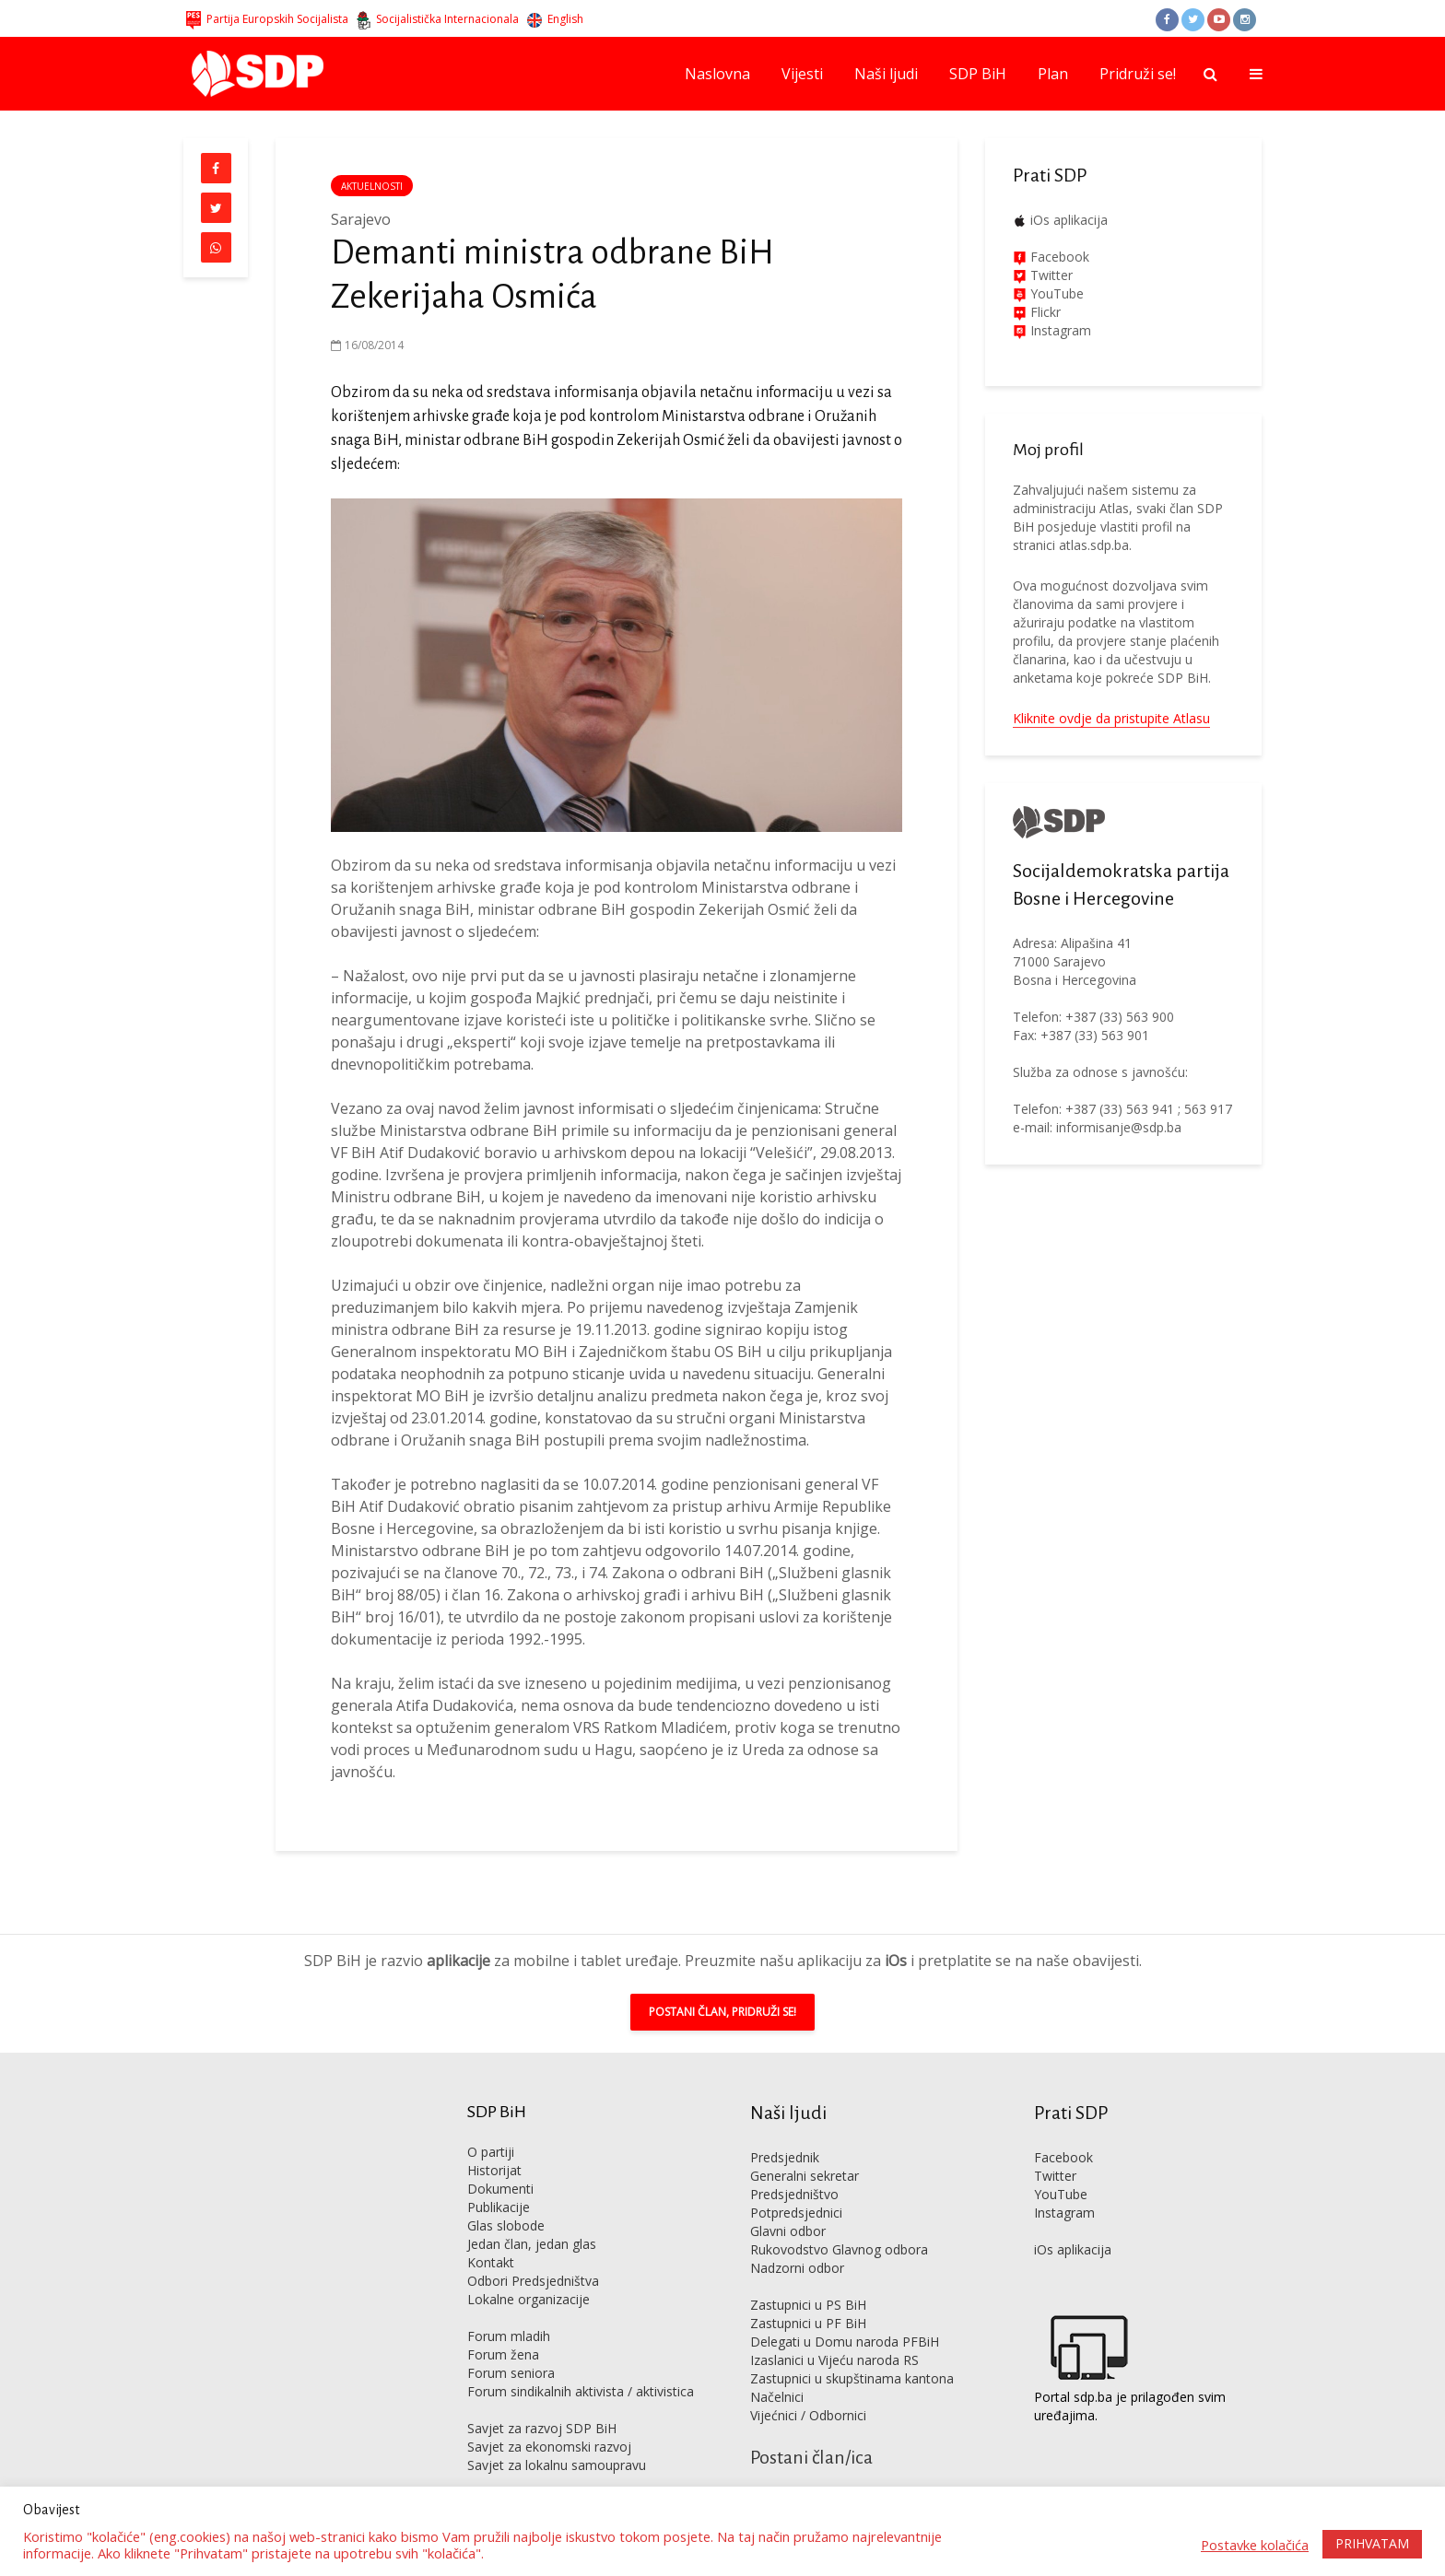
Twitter (1055, 2148)
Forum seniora (511, 2345)
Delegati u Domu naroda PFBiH (844, 2314)
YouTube (1057, 293)
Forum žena (503, 2327)
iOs (896, 1933)
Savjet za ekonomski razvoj (549, 2419)
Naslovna (717, 74)
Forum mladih (508, 2308)
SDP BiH (977, 74)
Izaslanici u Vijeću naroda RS (834, 2332)
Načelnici (777, 2369)
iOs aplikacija (1069, 219)
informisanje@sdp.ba (1118, 1127)
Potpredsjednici (796, 2185)
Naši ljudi (886, 74)
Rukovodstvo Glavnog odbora (839, 2222)
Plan (1053, 74)
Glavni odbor (788, 2203)
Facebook (1058, 256)
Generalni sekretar (804, 2148)
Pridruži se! (1137, 74)
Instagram (1059, 330)
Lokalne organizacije (528, 2271)
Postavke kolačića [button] (1255, 2544)
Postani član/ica (811, 2429)
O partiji (490, 2124)
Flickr (1044, 312)
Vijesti (802, 74)
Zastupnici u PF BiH (808, 2295)
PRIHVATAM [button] (1372, 2543)
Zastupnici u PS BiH (808, 2277)
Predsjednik (784, 2129)
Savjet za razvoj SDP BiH (542, 2400)
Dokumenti (500, 2161)
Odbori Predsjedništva (533, 2253)
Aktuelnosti (372, 186)
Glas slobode (506, 2198)
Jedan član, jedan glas (531, 2216)
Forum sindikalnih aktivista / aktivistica (580, 2363)
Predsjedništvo (794, 2166)
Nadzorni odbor (797, 2240)
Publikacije (498, 2179)
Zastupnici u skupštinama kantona (852, 2350)
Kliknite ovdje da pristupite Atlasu (1111, 718)
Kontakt (490, 2234)
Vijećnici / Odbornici (808, 2387)
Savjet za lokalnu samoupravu (556, 2437)
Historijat (494, 2142)
